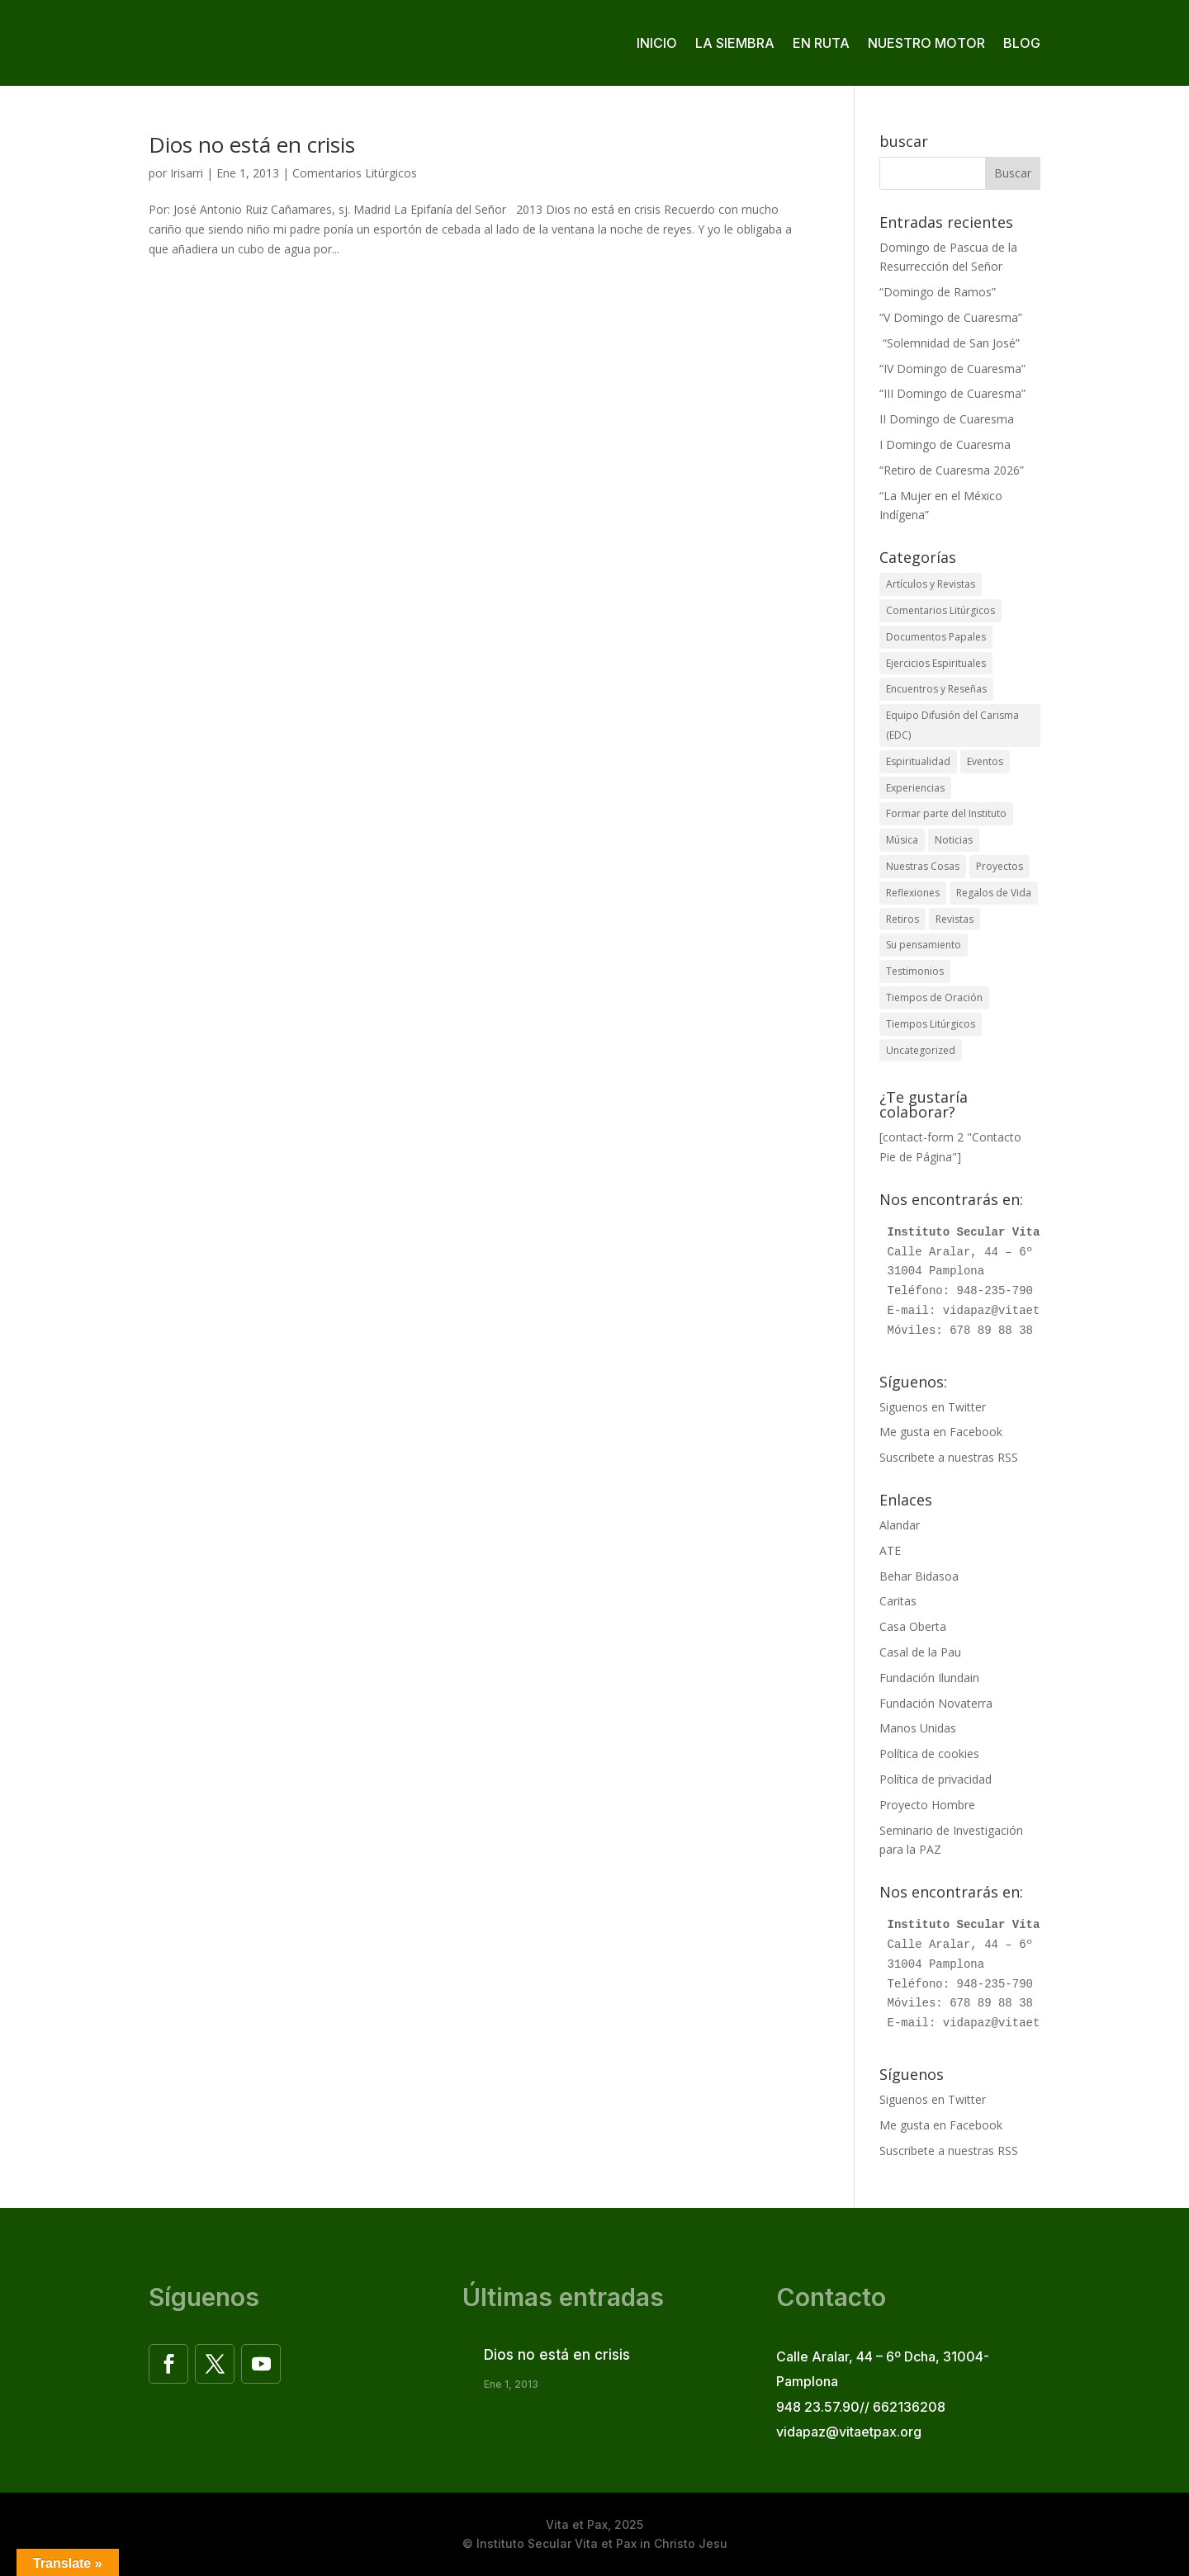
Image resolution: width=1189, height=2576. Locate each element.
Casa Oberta (912, 1626)
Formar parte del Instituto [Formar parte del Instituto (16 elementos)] (946, 813)
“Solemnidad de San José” (949, 343)
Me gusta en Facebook (940, 1431)
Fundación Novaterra (935, 1703)
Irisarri (186, 173)
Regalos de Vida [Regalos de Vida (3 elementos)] (993, 893)
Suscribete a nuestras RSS (948, 1457)
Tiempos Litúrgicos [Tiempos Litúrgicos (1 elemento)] (930, 1024)
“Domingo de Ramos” (937, 292)
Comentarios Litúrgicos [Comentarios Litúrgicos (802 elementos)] (940, 610)
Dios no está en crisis (252, 144)
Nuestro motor (926, 43)
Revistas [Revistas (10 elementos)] (954, 919)
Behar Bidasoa (919, 1576)
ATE (890, 1550)
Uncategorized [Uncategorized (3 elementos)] (920, 1050)
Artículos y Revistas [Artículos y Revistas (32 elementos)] (930, 584)
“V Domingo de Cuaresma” (950, 317)
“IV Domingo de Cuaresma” (952, 368)
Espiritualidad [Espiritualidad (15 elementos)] (918, 761)
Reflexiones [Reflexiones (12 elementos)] (913, 893)
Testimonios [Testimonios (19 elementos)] (915, 971)
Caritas (898, 1601)
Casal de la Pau (920, 1652)
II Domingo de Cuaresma (946, 419)
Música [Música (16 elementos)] (902, 840)
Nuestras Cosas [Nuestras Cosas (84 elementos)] (922, 866)
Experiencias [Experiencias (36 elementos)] (915, 788)
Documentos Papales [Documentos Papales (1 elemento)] (936, 637)
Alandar (899, 1525)
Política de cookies (929, 1753)
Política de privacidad (935, 1779)
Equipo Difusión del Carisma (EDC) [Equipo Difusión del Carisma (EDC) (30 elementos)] (952, 725)
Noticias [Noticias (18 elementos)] (954, 840)
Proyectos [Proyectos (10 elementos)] (999, 866)
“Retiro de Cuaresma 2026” (951, 470)
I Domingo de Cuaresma (945, 444)
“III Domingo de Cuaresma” (952, 393)
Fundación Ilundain (929, 1677)
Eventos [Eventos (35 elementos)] (985, 761)
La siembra (735, 43)
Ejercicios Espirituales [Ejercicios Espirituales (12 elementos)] (936, 663)
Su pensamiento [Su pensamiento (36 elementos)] (923, 945)
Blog (1021, 43)
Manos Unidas (917, 1728)
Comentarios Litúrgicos (354, 173)
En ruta (821, 43)
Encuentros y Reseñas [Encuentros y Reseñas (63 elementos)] (936, 689)
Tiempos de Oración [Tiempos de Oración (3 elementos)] (934, 997)
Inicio (657, 43)
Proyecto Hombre (927, 1805)
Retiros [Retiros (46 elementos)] (902, 919)
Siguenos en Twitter (932, 1407)
